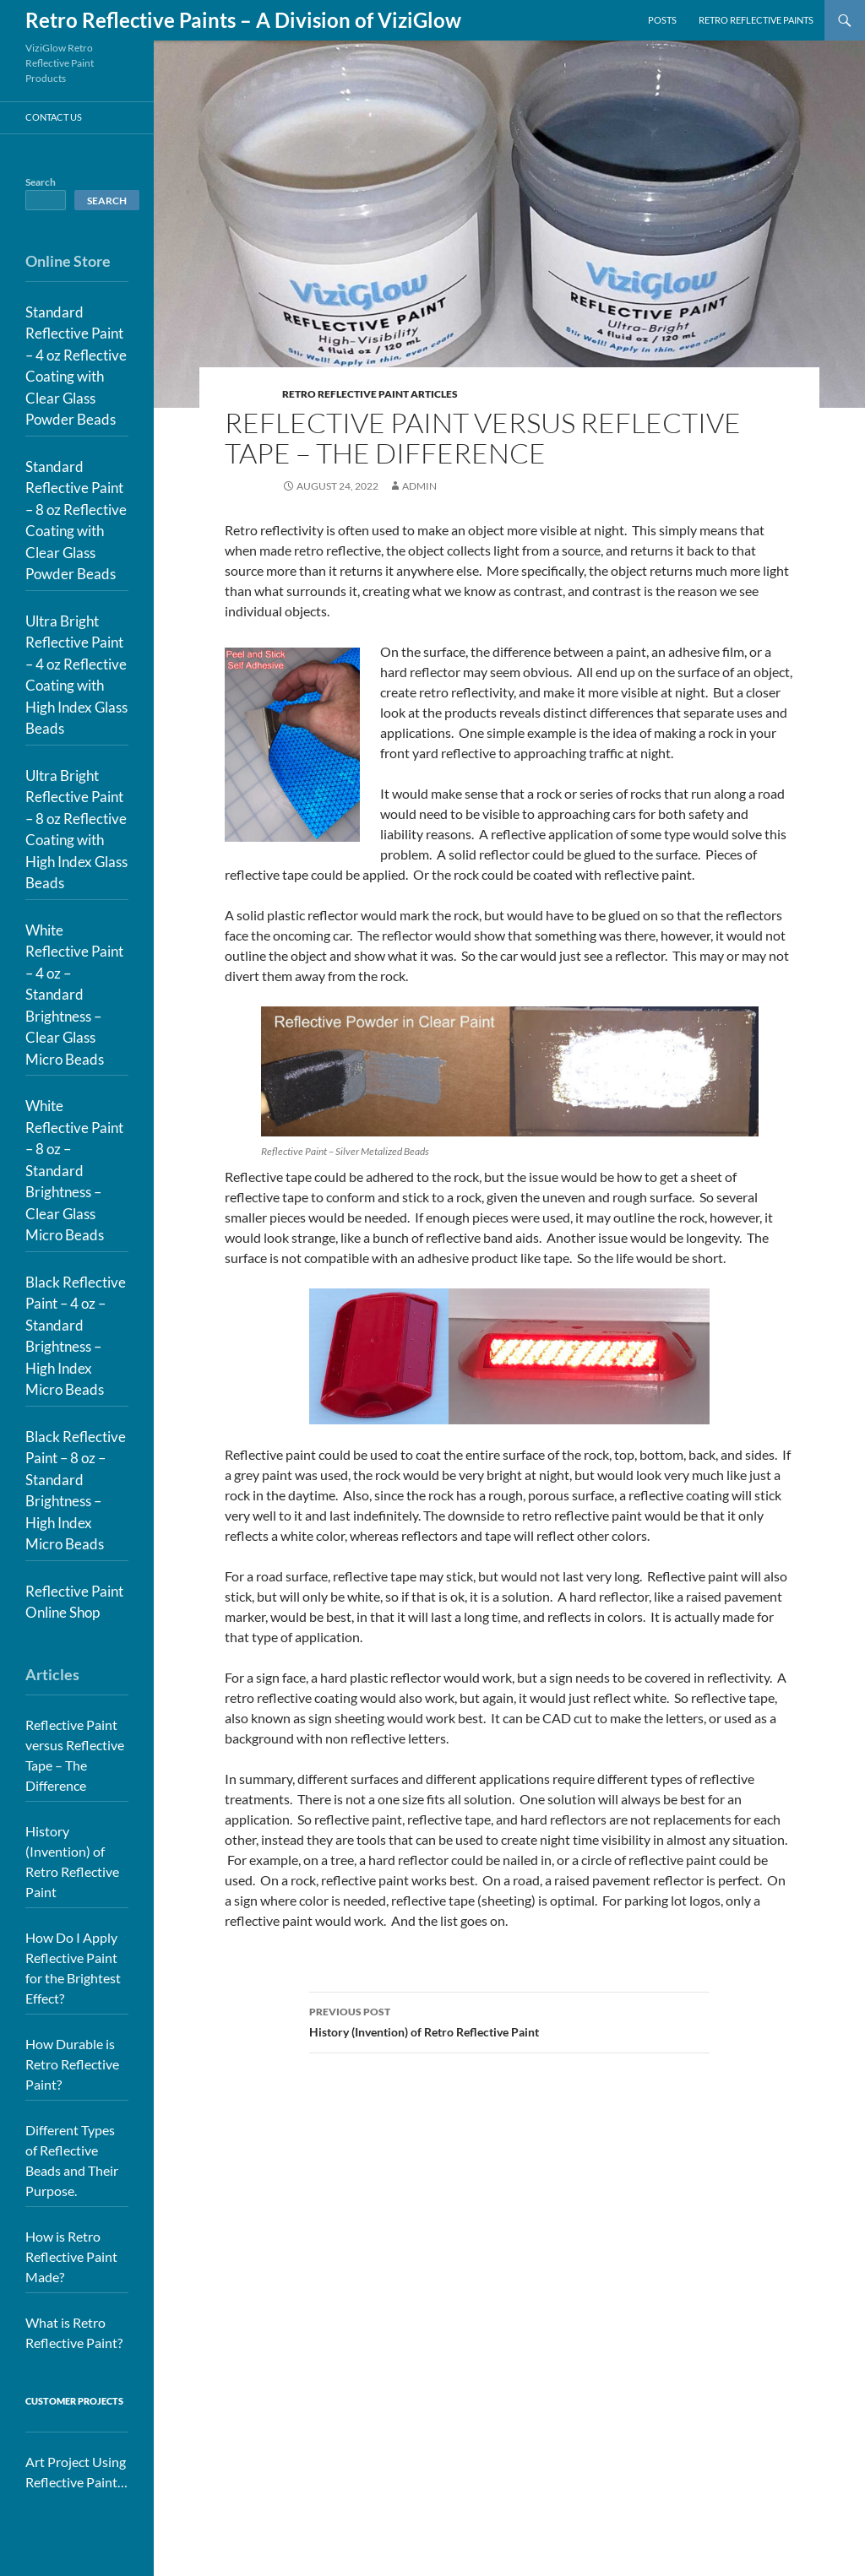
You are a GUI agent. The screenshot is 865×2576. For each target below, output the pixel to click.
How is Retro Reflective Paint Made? (71, 2256)
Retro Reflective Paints (756, 19)
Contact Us (53, 116)
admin (419, 486)
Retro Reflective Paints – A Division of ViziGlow (243, 20)
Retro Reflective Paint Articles (370, 394)
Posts (662, 19)
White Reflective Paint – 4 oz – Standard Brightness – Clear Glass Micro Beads (74, 994)
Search (40, 182)
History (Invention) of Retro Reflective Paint (509, 2020)
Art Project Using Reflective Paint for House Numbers (75, 2473)
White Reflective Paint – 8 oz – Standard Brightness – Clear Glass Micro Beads (74, 1170)
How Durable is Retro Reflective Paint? (72, 2064)
